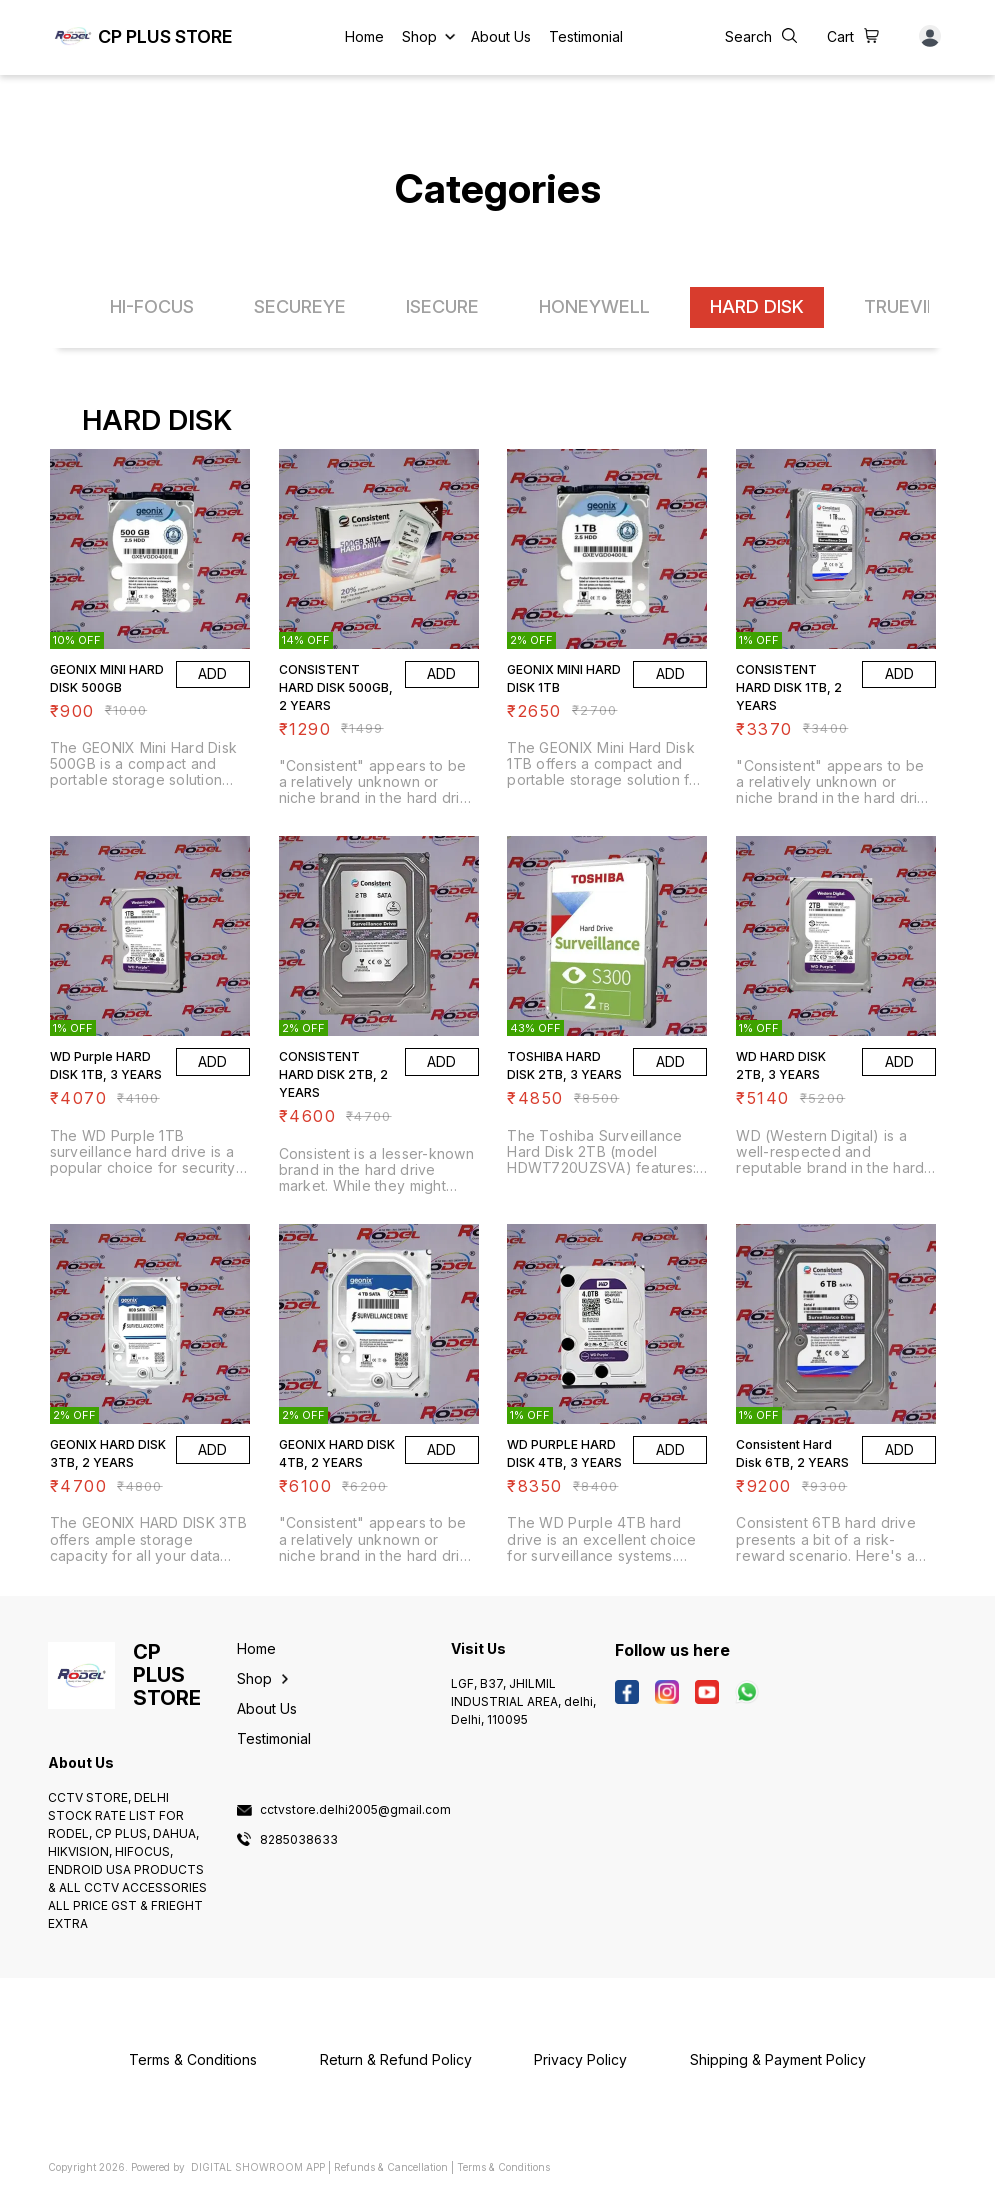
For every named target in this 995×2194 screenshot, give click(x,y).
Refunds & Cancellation (391, 2167)
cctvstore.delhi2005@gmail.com (355, 1810)
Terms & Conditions (503, 2167)
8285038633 (299, 1840)
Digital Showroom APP (258, 2167)
